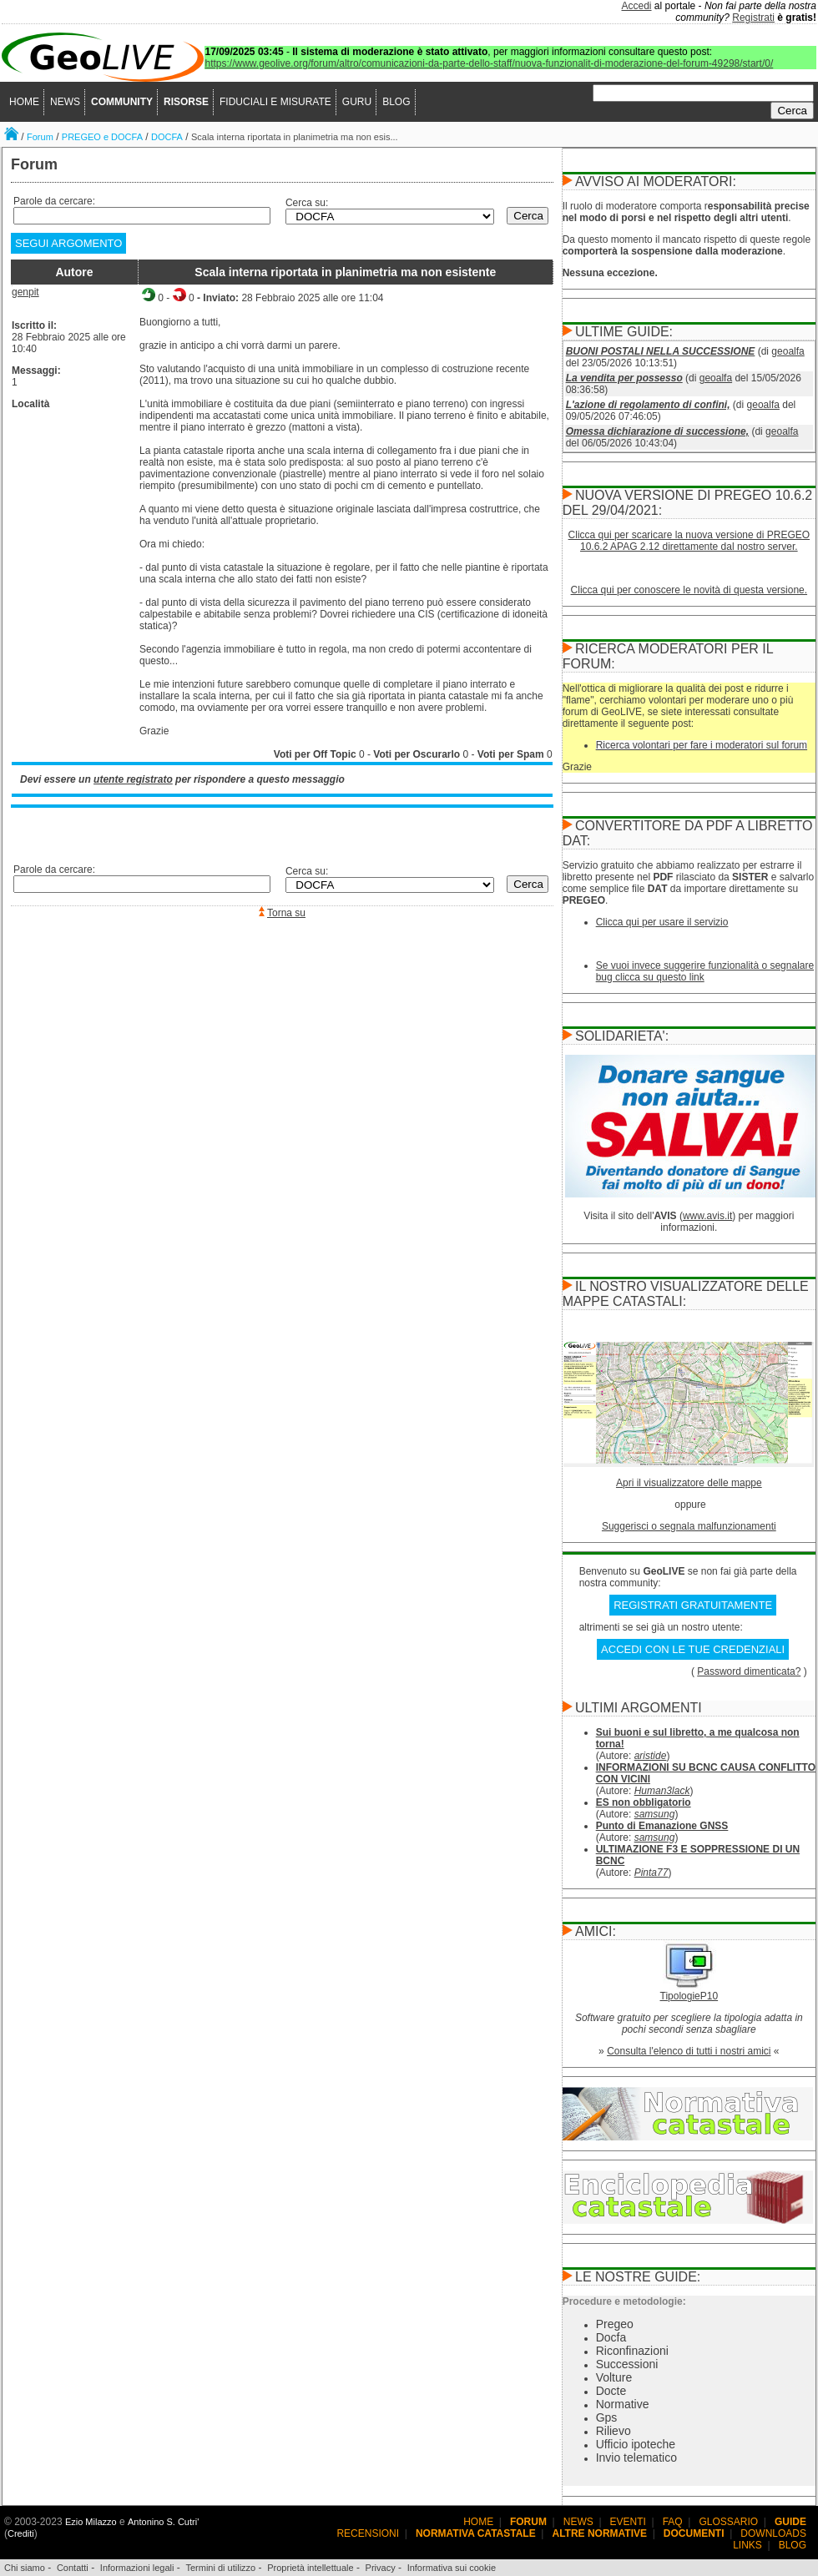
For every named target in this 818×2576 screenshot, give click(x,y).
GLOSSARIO (729, 2522)
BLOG (396, 102)
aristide (650, 1756)
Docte (611, 2390)
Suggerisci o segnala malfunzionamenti (689, 1526)
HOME (24, 102)
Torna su (286, 913)
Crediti (21, 2533)
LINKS (747, 2545)
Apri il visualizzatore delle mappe (689, 1483)
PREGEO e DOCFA (102, 137)
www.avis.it (707, 1216)
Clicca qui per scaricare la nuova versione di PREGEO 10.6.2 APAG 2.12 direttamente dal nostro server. (689, 540)
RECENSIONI (367, 2533)
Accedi (637, 6)
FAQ (673, 2522)
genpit (25, 292)
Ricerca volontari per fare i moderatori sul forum (701, 745)
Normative (622, 2404)
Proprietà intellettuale (310, 2568)
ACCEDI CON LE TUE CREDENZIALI (693, 1649)
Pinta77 (651, 1872)
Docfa (611, 2337)
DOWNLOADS (773, 2533)
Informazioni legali (137, 2568)
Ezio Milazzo (91, 2522)
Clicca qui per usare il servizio (662, 922)
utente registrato (133, 779)
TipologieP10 (689, 1996)
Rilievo (613, 2430)
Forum (40, 137)
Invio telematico (636, 2457)
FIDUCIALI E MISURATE (275, 102)
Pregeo (615, 2324)
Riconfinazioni (632, 2350)
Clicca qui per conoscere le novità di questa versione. (689, 590)
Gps (607, 2417)
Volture (614, 2377)
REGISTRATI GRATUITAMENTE (693, 1605)
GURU (356, 102)
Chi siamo (24, 2568)
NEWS (65, 102)
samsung (654, 1814)
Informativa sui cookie (451, 2568)
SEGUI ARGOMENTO (68, 243)
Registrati (753, 17)
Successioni (627, 2364)
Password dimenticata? (748, 1671)
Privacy (381, 2568)
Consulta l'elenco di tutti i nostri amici (688, 2051)
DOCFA (167, 137)
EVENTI (628, 2522)
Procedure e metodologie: (624, 2301)
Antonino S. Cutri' (163, 2522)
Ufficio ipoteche (635, 2444)
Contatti (72, 2568)
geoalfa (787, 351)
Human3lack (662, 1791)
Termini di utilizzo (220, 2568)
